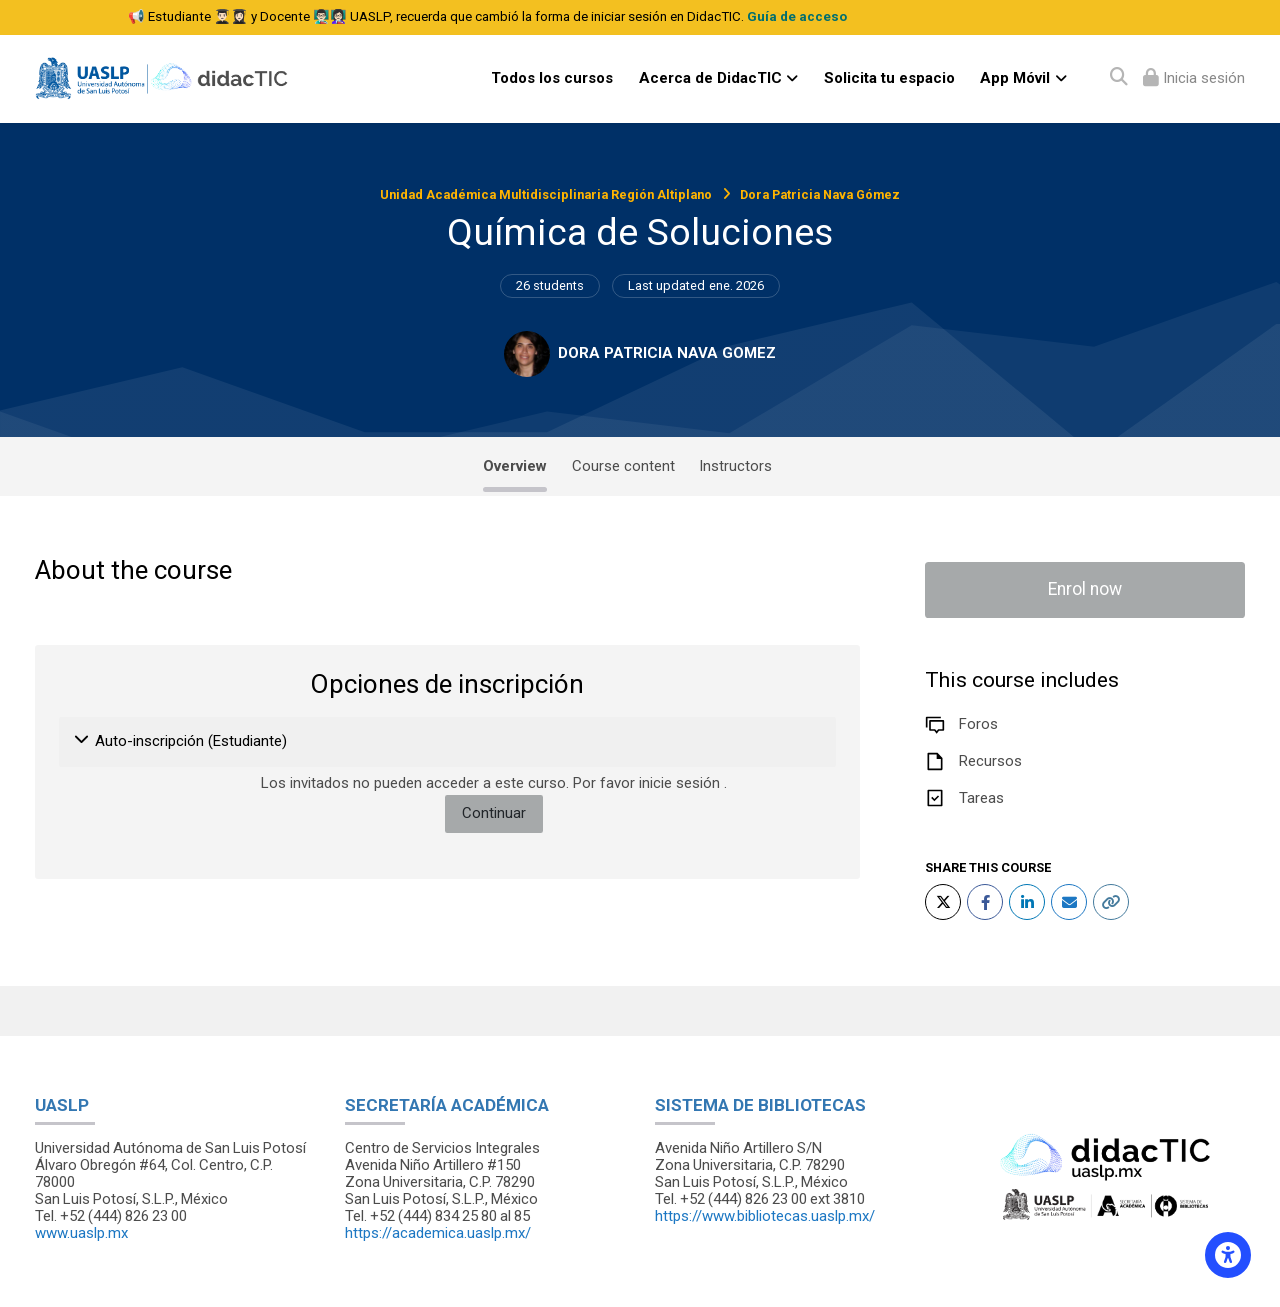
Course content (623, 466)
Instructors (735, 466)
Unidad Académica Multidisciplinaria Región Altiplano (546, 194)
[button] (82, 742)
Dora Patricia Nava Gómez (820, 194)
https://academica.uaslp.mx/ (438, 1233)
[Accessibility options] (1228, 1255)
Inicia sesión (1202, 78)
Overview (515, 466)
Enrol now (1085, 589)
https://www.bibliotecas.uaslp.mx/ (765, 1216)
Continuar (494, 813)
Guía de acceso (797, 16)
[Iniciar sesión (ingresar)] (1194, 78)
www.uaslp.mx (81, 1233)
